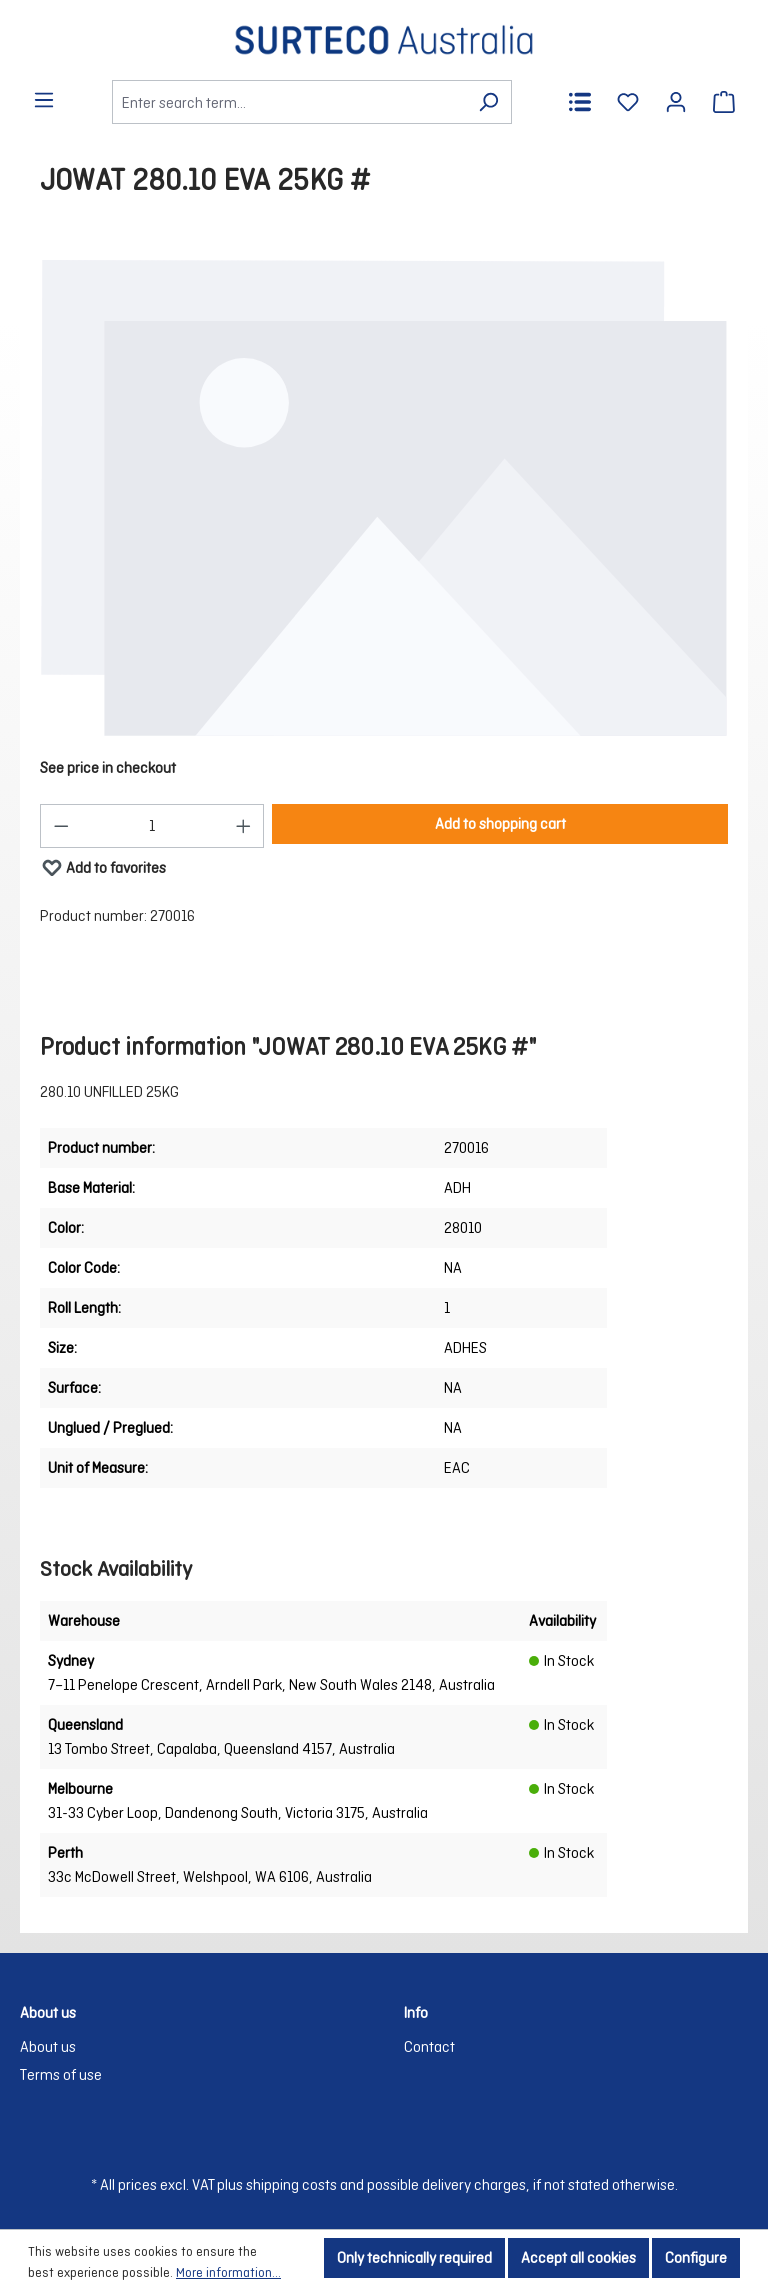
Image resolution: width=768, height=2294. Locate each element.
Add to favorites (103, 863)
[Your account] (676, 102)
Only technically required (414, 2257)
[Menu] (44, 100)
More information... (228, 2272)
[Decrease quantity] (61, 826)
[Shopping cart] (724, 102)
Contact (429, 2046)
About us (48, 2046)
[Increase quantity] (244, 826)
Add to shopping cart (500, 823)
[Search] (488, 102)
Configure (696, 2257)
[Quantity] (152, 826)
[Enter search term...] (289, 102)
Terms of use (61, 2074)
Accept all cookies (578, 2257)
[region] (384, 498)
